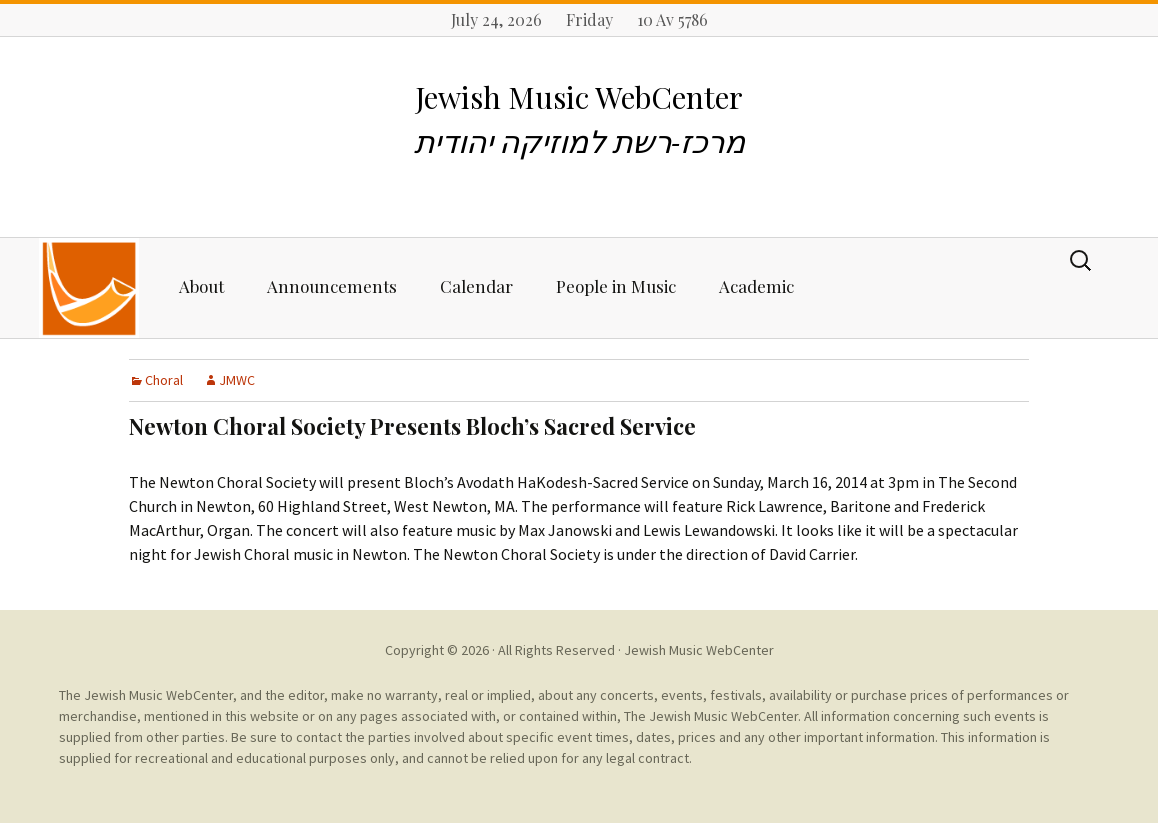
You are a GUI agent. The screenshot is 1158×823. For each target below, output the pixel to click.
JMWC (237, 380)
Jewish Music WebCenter (699, 650)
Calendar (476, 286)
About (201, 286)
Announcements (332, 286)
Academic (756, 286)
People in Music (616, 286)
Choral (164, 380)
